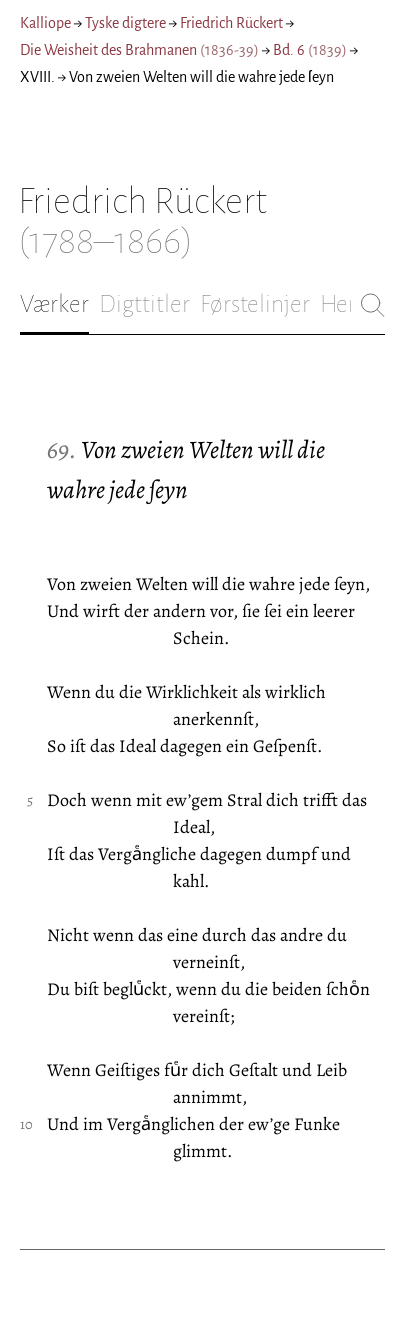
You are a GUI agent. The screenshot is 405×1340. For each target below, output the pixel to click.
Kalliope (45, 23)
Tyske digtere (125, 23)
